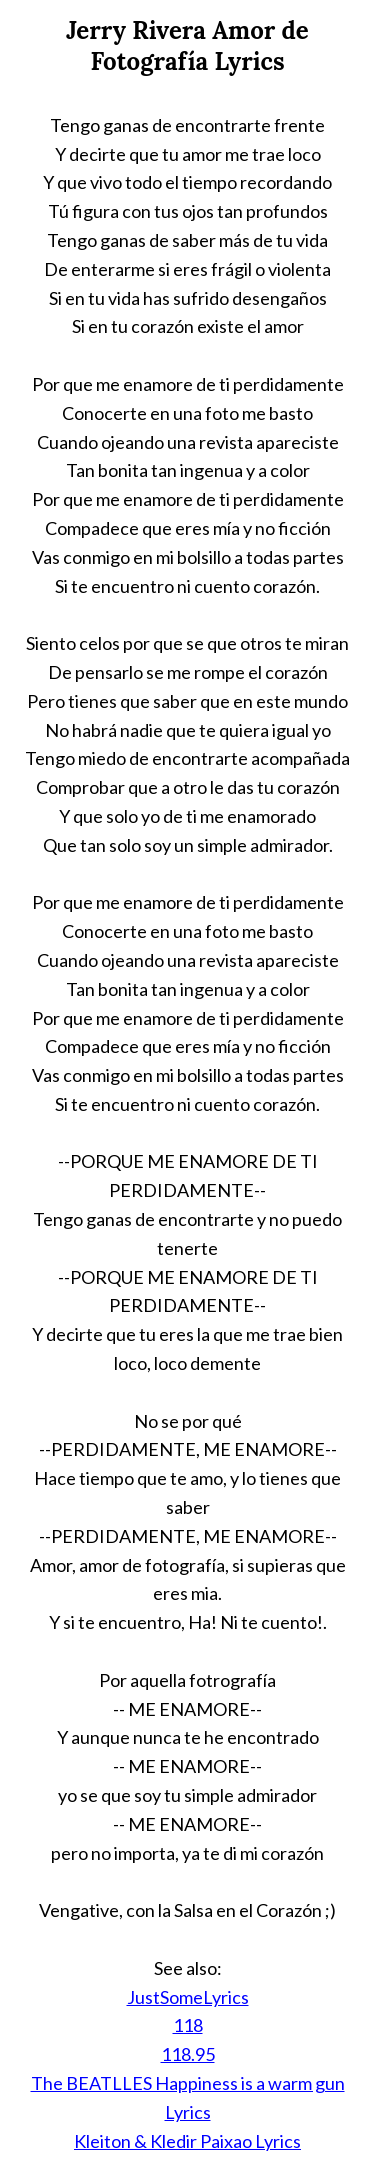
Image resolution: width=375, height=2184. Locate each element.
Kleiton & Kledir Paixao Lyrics (187, 2141)
